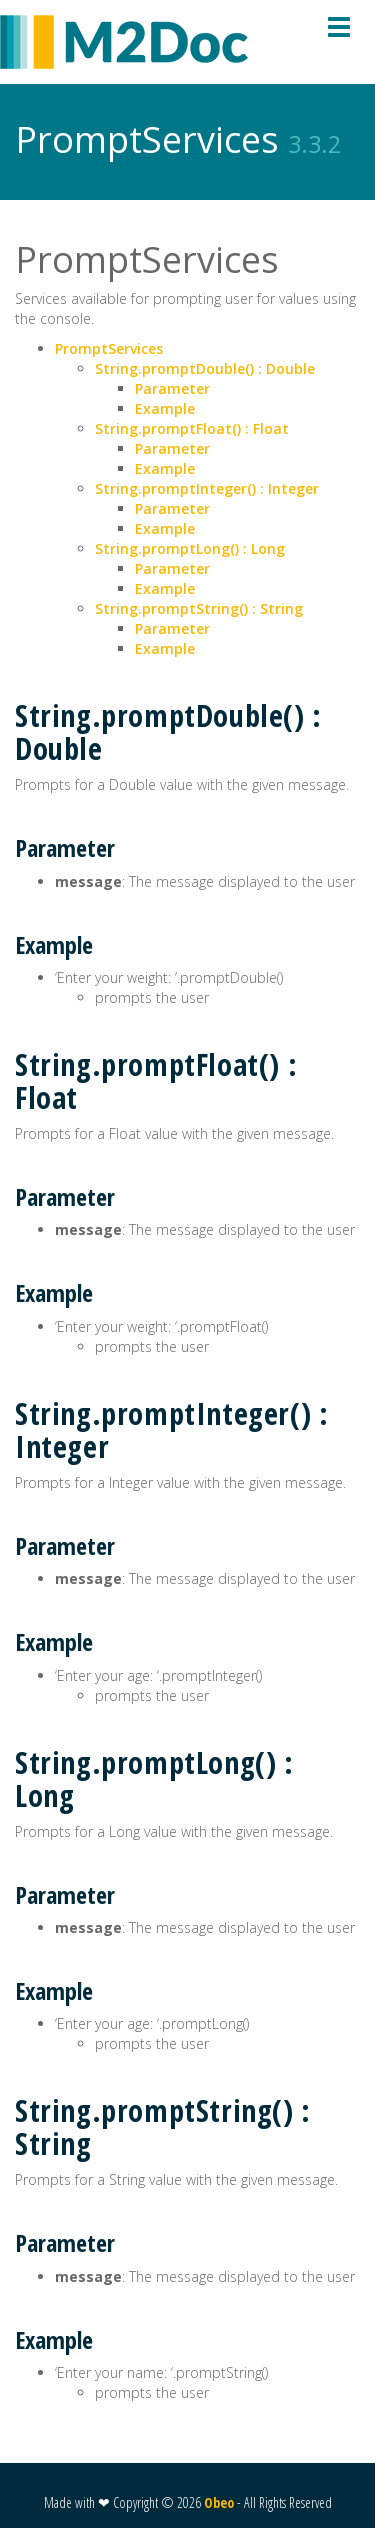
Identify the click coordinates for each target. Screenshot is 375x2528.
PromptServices (109, 348)
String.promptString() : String (199, 608)
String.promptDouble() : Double (205, 368)
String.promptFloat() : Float (192, 428)
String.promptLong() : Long (190, 548)
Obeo (219, 2502)
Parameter (172, 388)
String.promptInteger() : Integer (207, 488)
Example (165, 408)
